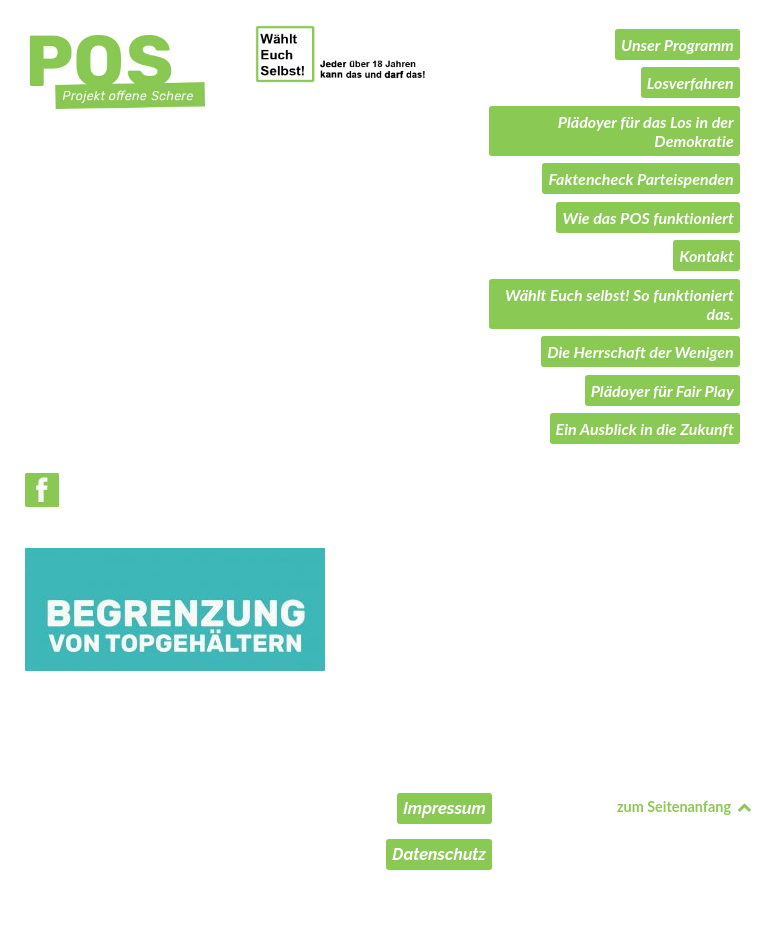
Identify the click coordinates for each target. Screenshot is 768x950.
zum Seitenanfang (685, 806)
